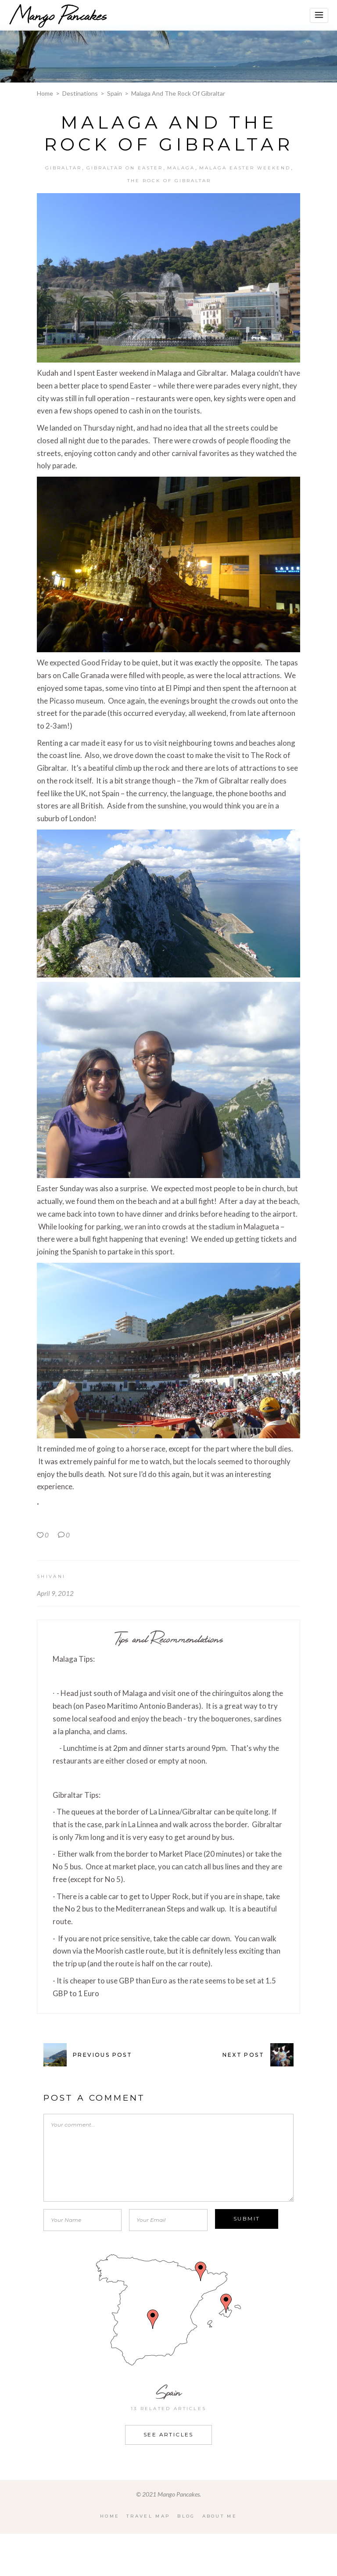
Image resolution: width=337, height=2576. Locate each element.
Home (45, 93)
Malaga (181, 168)
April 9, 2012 (55, 1593)
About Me (219, 2516)
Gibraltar (63, 168)
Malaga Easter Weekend (244, 168)
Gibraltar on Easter (124, 168)
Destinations (80, 93)
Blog (186, 2516)
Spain (114, 93)
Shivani (51, 1576)
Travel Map (148, 2516)
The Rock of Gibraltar (169, 180)
